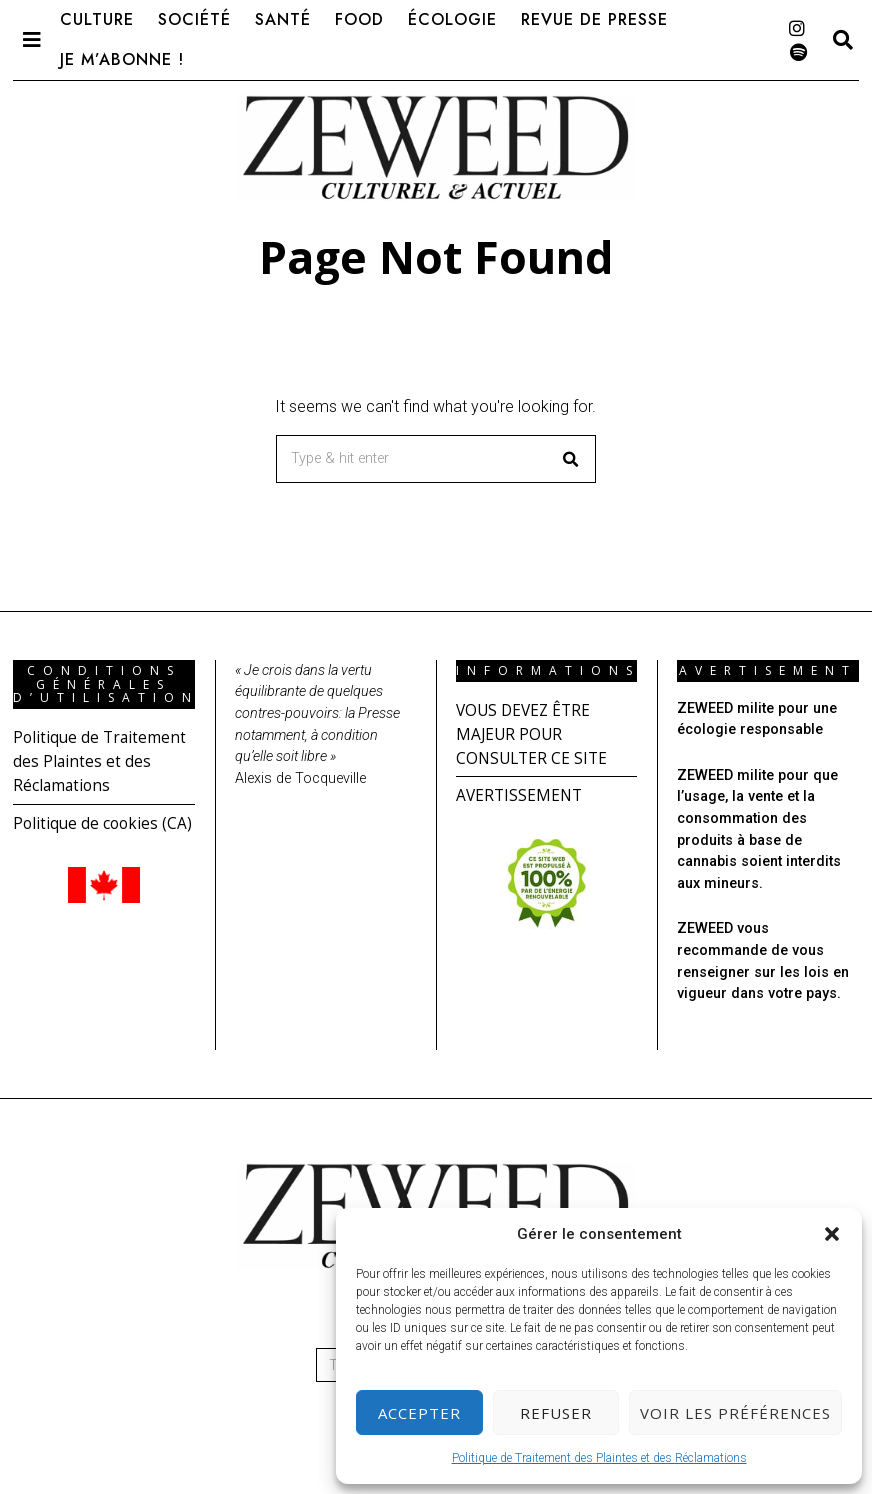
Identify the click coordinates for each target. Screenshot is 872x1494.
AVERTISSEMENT (521, 795)
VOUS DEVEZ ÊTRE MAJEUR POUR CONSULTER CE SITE (534, 734)
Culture (97, 19)
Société (194, 19)
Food (359, 19)
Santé (283, 19)
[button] (832, 1234)
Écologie (452, 19)
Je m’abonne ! (122, 59)
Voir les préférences (735, 1413)
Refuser (556, 1413)
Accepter (419, 1413)
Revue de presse (594, 19)
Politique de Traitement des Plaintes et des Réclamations (599, 1458)
